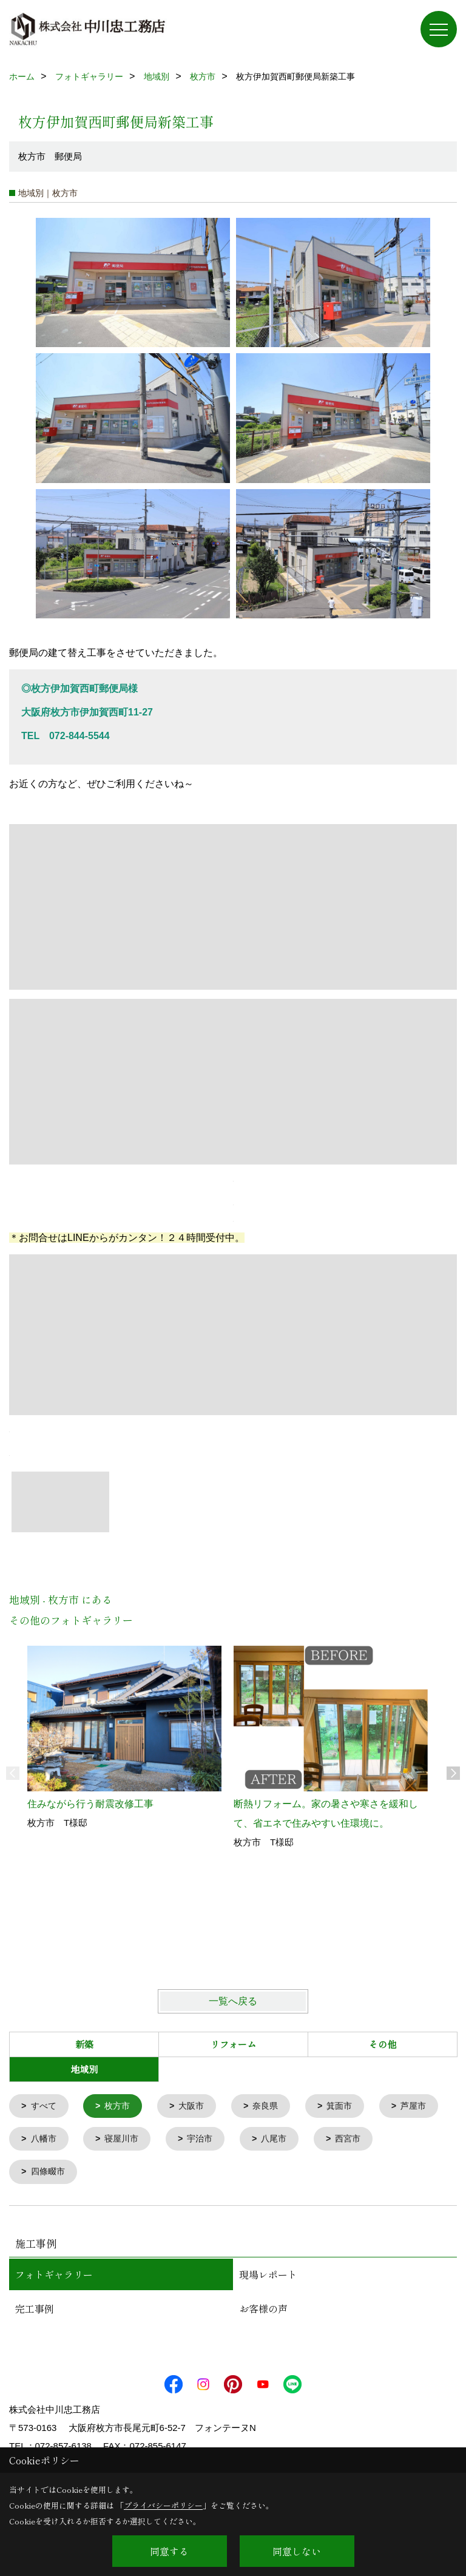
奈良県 (274, 2106)
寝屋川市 (202, 2140)
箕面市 (350, 2106)
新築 (84, 2044)
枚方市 (121, 2106)
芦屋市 (45, 2140)
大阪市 (197, 2106)
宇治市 (283, 2140)
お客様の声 (263, 2311)
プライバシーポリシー (163, 2505)
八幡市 (121, 2140)
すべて (45, 2106)
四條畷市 (125, 2174)
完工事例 (34, 2311)
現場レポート (268, 2277)
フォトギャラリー (54, 2277)
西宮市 (45, 2174)
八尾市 (359, 2140)
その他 (382, 2044)
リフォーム (233, 2044)
